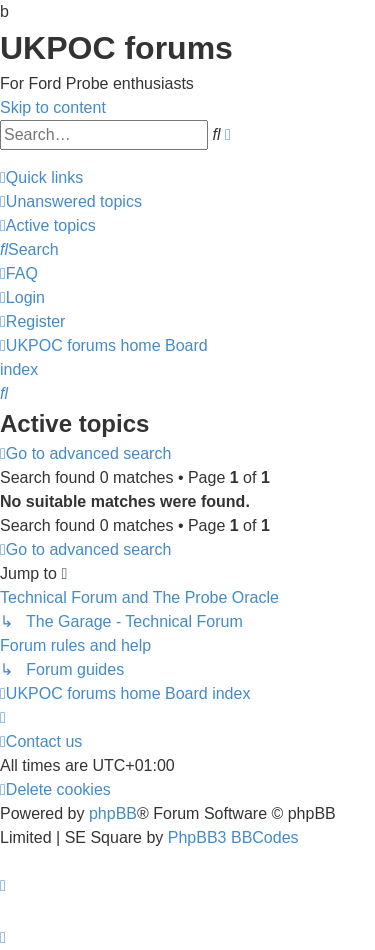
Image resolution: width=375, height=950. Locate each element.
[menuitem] (71, 201)
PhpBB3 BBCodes (233, 837)
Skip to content (53, 107)
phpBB (113, 813)
